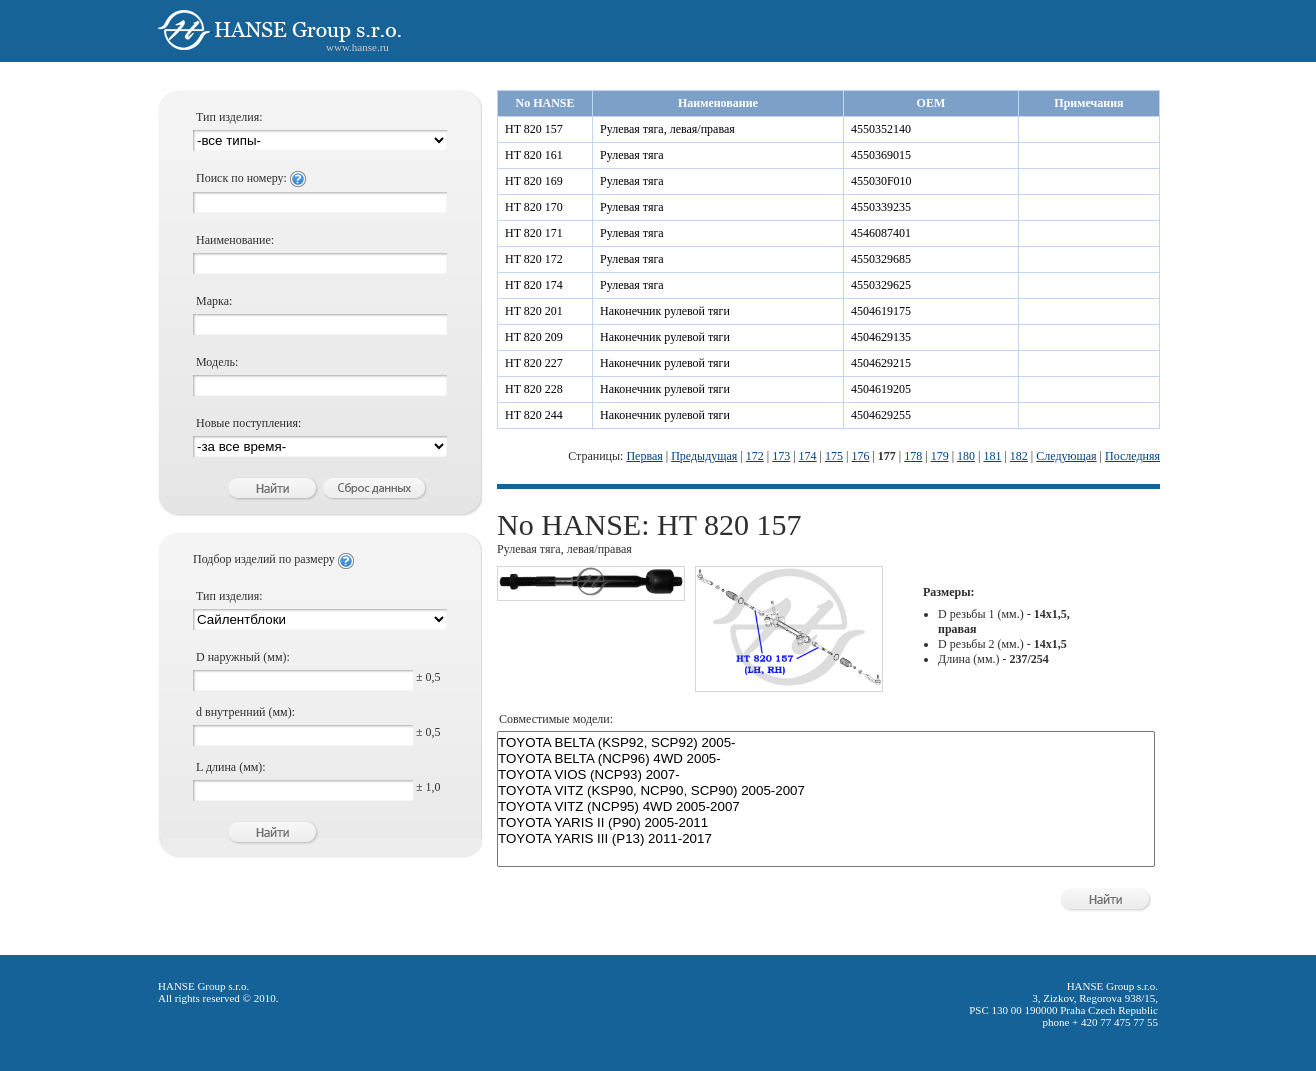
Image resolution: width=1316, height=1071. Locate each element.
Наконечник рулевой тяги (665, 311)
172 (755, 456)
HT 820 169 (534, 181)
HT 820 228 (534, 389)
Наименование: (235, 240)
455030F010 (881, 181)
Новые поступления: (248, 423)
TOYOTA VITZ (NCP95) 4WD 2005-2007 (826, 807)
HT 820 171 (534, 233)
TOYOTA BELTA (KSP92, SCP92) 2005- (826, 743)
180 (966, 456)
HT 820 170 (534, 207)
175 (834, 456)
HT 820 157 (534, 129)
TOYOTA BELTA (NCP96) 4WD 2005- (826, 759)
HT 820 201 (534, 311)
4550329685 (881, 259)
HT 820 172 (534, 259)
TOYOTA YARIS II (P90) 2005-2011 (826, 823)
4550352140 (881, 129)
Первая (644, 456)
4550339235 (881, 207)
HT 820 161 (534, 155)
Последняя (1132, 456)
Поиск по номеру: (251, 178)
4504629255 (881, 415)
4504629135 (881, 337)
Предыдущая (704, 456)
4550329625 (881, 285)
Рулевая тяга (632, 155)
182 (1019, 456)
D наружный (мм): (243, 657)
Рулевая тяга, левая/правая (667, 129)
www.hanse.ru (357, 47)
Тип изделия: (229, 117)
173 (781, 456)
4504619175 (881, 311)
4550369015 (881, 155)
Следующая (1066, 456)
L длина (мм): (231, 767)
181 (992, 456)
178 (913, 456)
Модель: (217, 362)
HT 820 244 (534, 415)
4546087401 (881, 233)
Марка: (214, 301)
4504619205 (881, 389)
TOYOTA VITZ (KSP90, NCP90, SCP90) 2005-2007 (826, 791)
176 (860, 456)
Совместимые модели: (556, 719)
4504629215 (881, 363)
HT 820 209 (534, 337)
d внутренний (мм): (245, 712)
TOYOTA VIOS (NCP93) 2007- (826, 775)
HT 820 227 (534, 363)
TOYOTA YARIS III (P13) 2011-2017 (826, 839)
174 (808, 456)
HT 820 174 (534, 285)
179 (940, 456)
